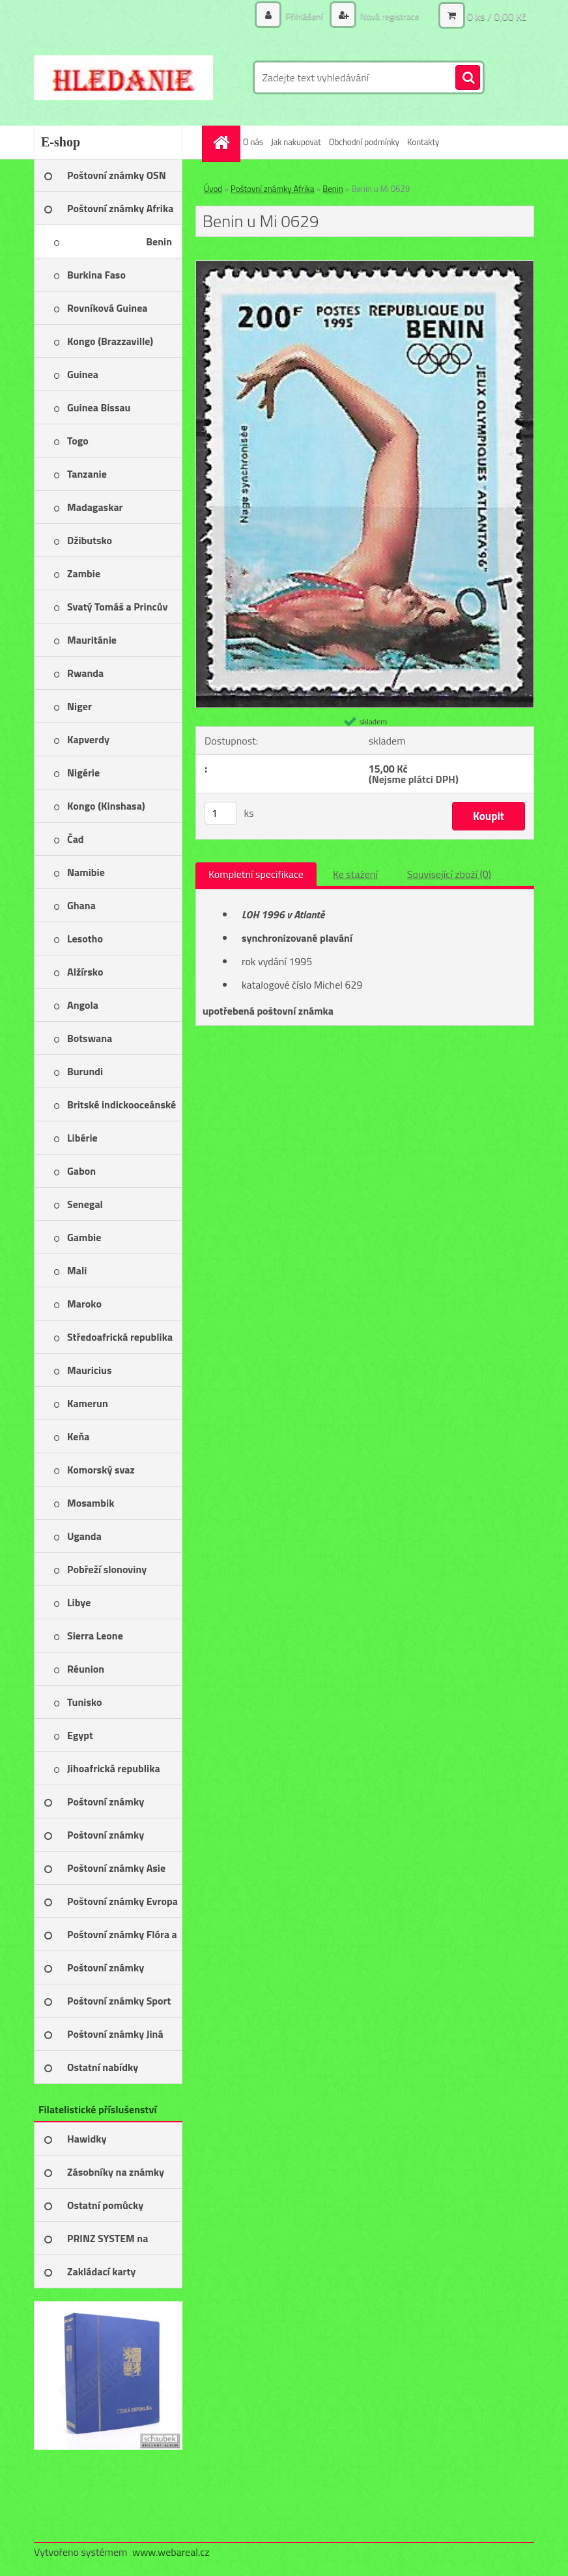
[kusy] (221, 813)
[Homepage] (222, 142)
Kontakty (423, 141)
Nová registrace (388, 16)
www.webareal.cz (171, 2552)
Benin (332, 188)
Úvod (213, 188)
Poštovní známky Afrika (272, 188)
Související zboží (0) (449, 874)
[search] (467, 78)
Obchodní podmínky (364, 141)
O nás (253, 141)
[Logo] (123, 77)
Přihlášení (304, 16)
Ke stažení (355, 874)
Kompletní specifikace (256, 874)
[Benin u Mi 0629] (364, 266)
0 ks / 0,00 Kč (496, 16)
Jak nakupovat (296, 141)
